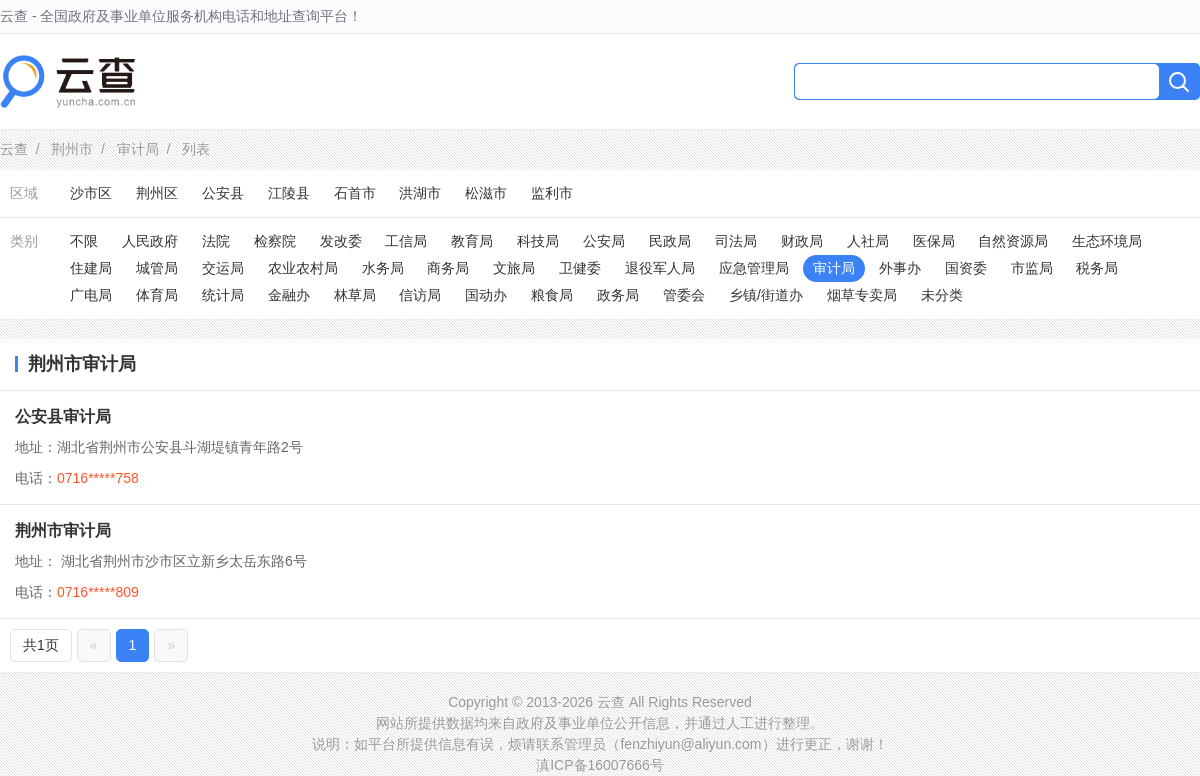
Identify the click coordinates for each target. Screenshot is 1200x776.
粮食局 (552, 295)
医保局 (934, 241)
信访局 (420, 295)
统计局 (223, 295)
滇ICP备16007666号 (600, 765)
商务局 (448, 268)
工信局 (406, 241)
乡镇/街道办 (766, 295)
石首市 (355, 193)
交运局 (223, 268)
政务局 (618, 295)
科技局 (538, 241)
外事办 (900, 268)
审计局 (138, 149)
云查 (14, 149)
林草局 (355, 295)
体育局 (157, 295)
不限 (84, 241)
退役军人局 (660, 268)
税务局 (1097, 268)
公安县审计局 (63, 416)
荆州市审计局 (63, 530)
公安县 (223, 193)
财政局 (802, 241)
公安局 (604, 241)
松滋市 (486, 193)
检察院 (275, 241)
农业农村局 (303, 268)
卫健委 (580, 268)
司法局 (736, 241)
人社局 (868, 241)
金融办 (289, 295)
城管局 (157, 268)
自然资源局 (1013, 241)
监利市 (552, 193)
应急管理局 (754, 268)
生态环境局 (1107, 241)
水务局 (383, 268)
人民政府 (150, 241)
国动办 (486, 295)
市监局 (1032, 268)
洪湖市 (420, 193)
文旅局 (514, 268)
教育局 (472, 241)
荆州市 (72, 149)
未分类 (942, 295)
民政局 (670, 241)
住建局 (91, 268)
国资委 (966, 268)
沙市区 (91, 193)
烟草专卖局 (862, 295)
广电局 (91, 295)
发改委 (341, 241)
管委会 (684, 295)
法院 (216, 241)
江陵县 (289, 193)
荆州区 (157, 193)
